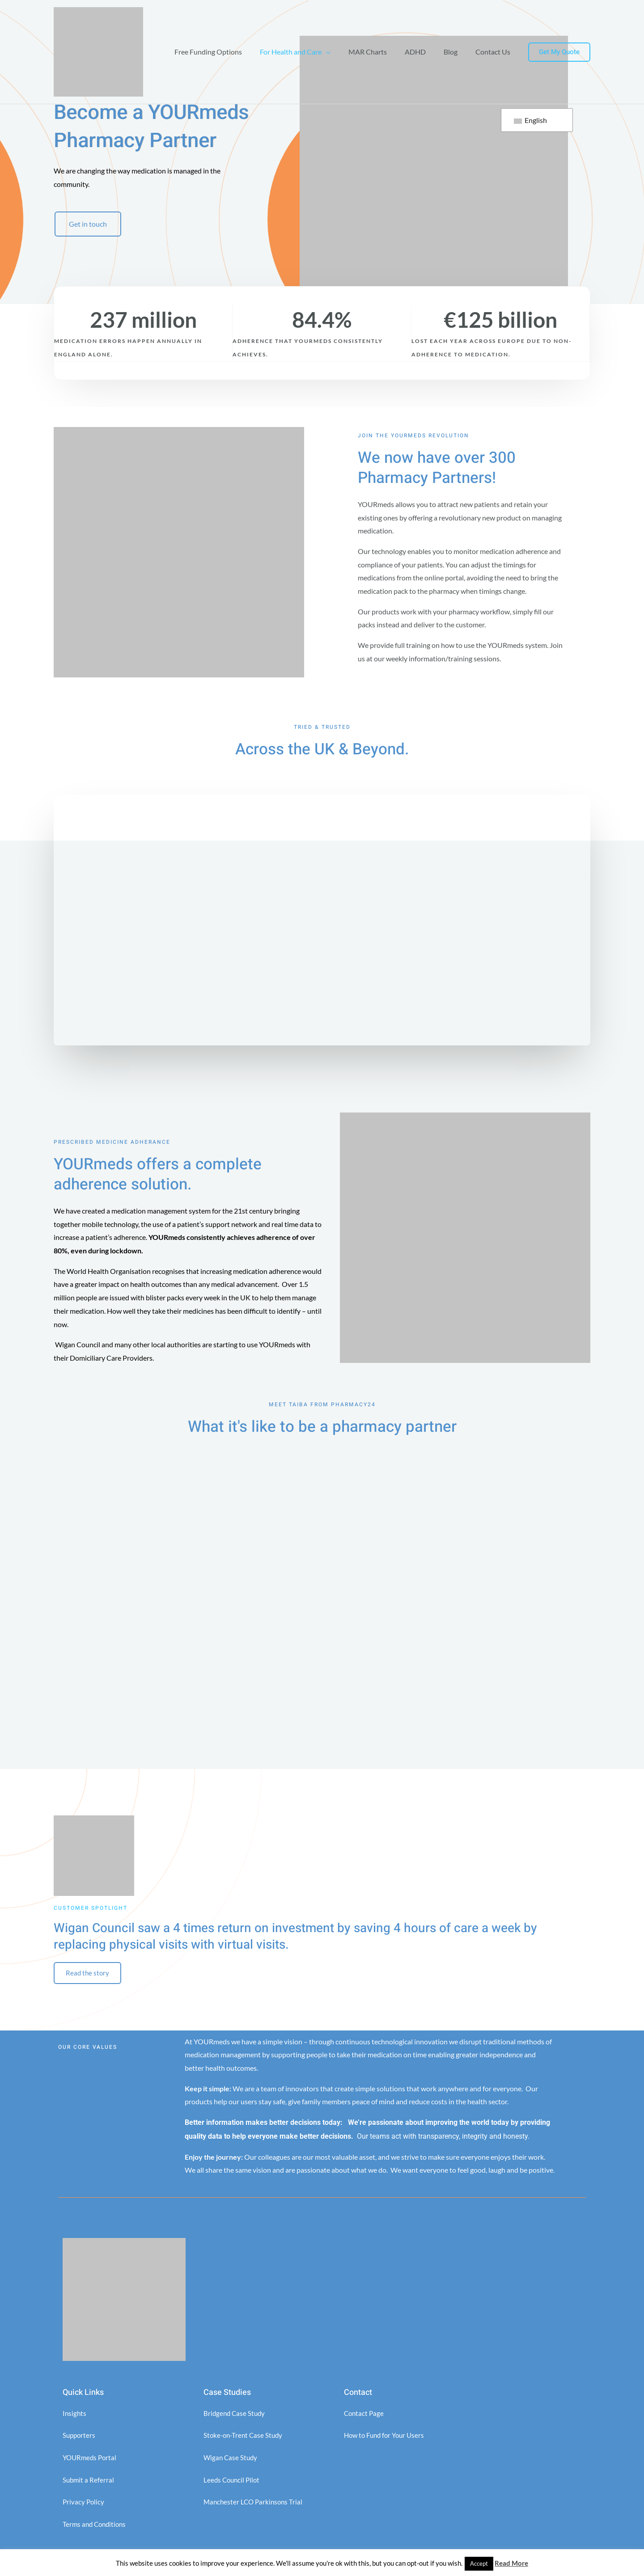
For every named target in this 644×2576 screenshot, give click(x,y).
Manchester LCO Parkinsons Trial (254, 2504)
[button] (559, 52)
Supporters (80, 2438)
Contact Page (365, 2415)
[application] (342, 52)
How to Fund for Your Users (387, 2438)
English (530, 120)
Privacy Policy (84, 2504)
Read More (511, 2563)
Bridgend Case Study (235, 2415)
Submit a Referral (89, 2482)
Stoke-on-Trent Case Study (244, 2438)
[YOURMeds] (98, 51)
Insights (75, 2415)
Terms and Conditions (96, 2527)
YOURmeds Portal (91, 2460)
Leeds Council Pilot (233, 2482)
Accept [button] (479, 2563)
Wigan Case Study (231, 2460)
